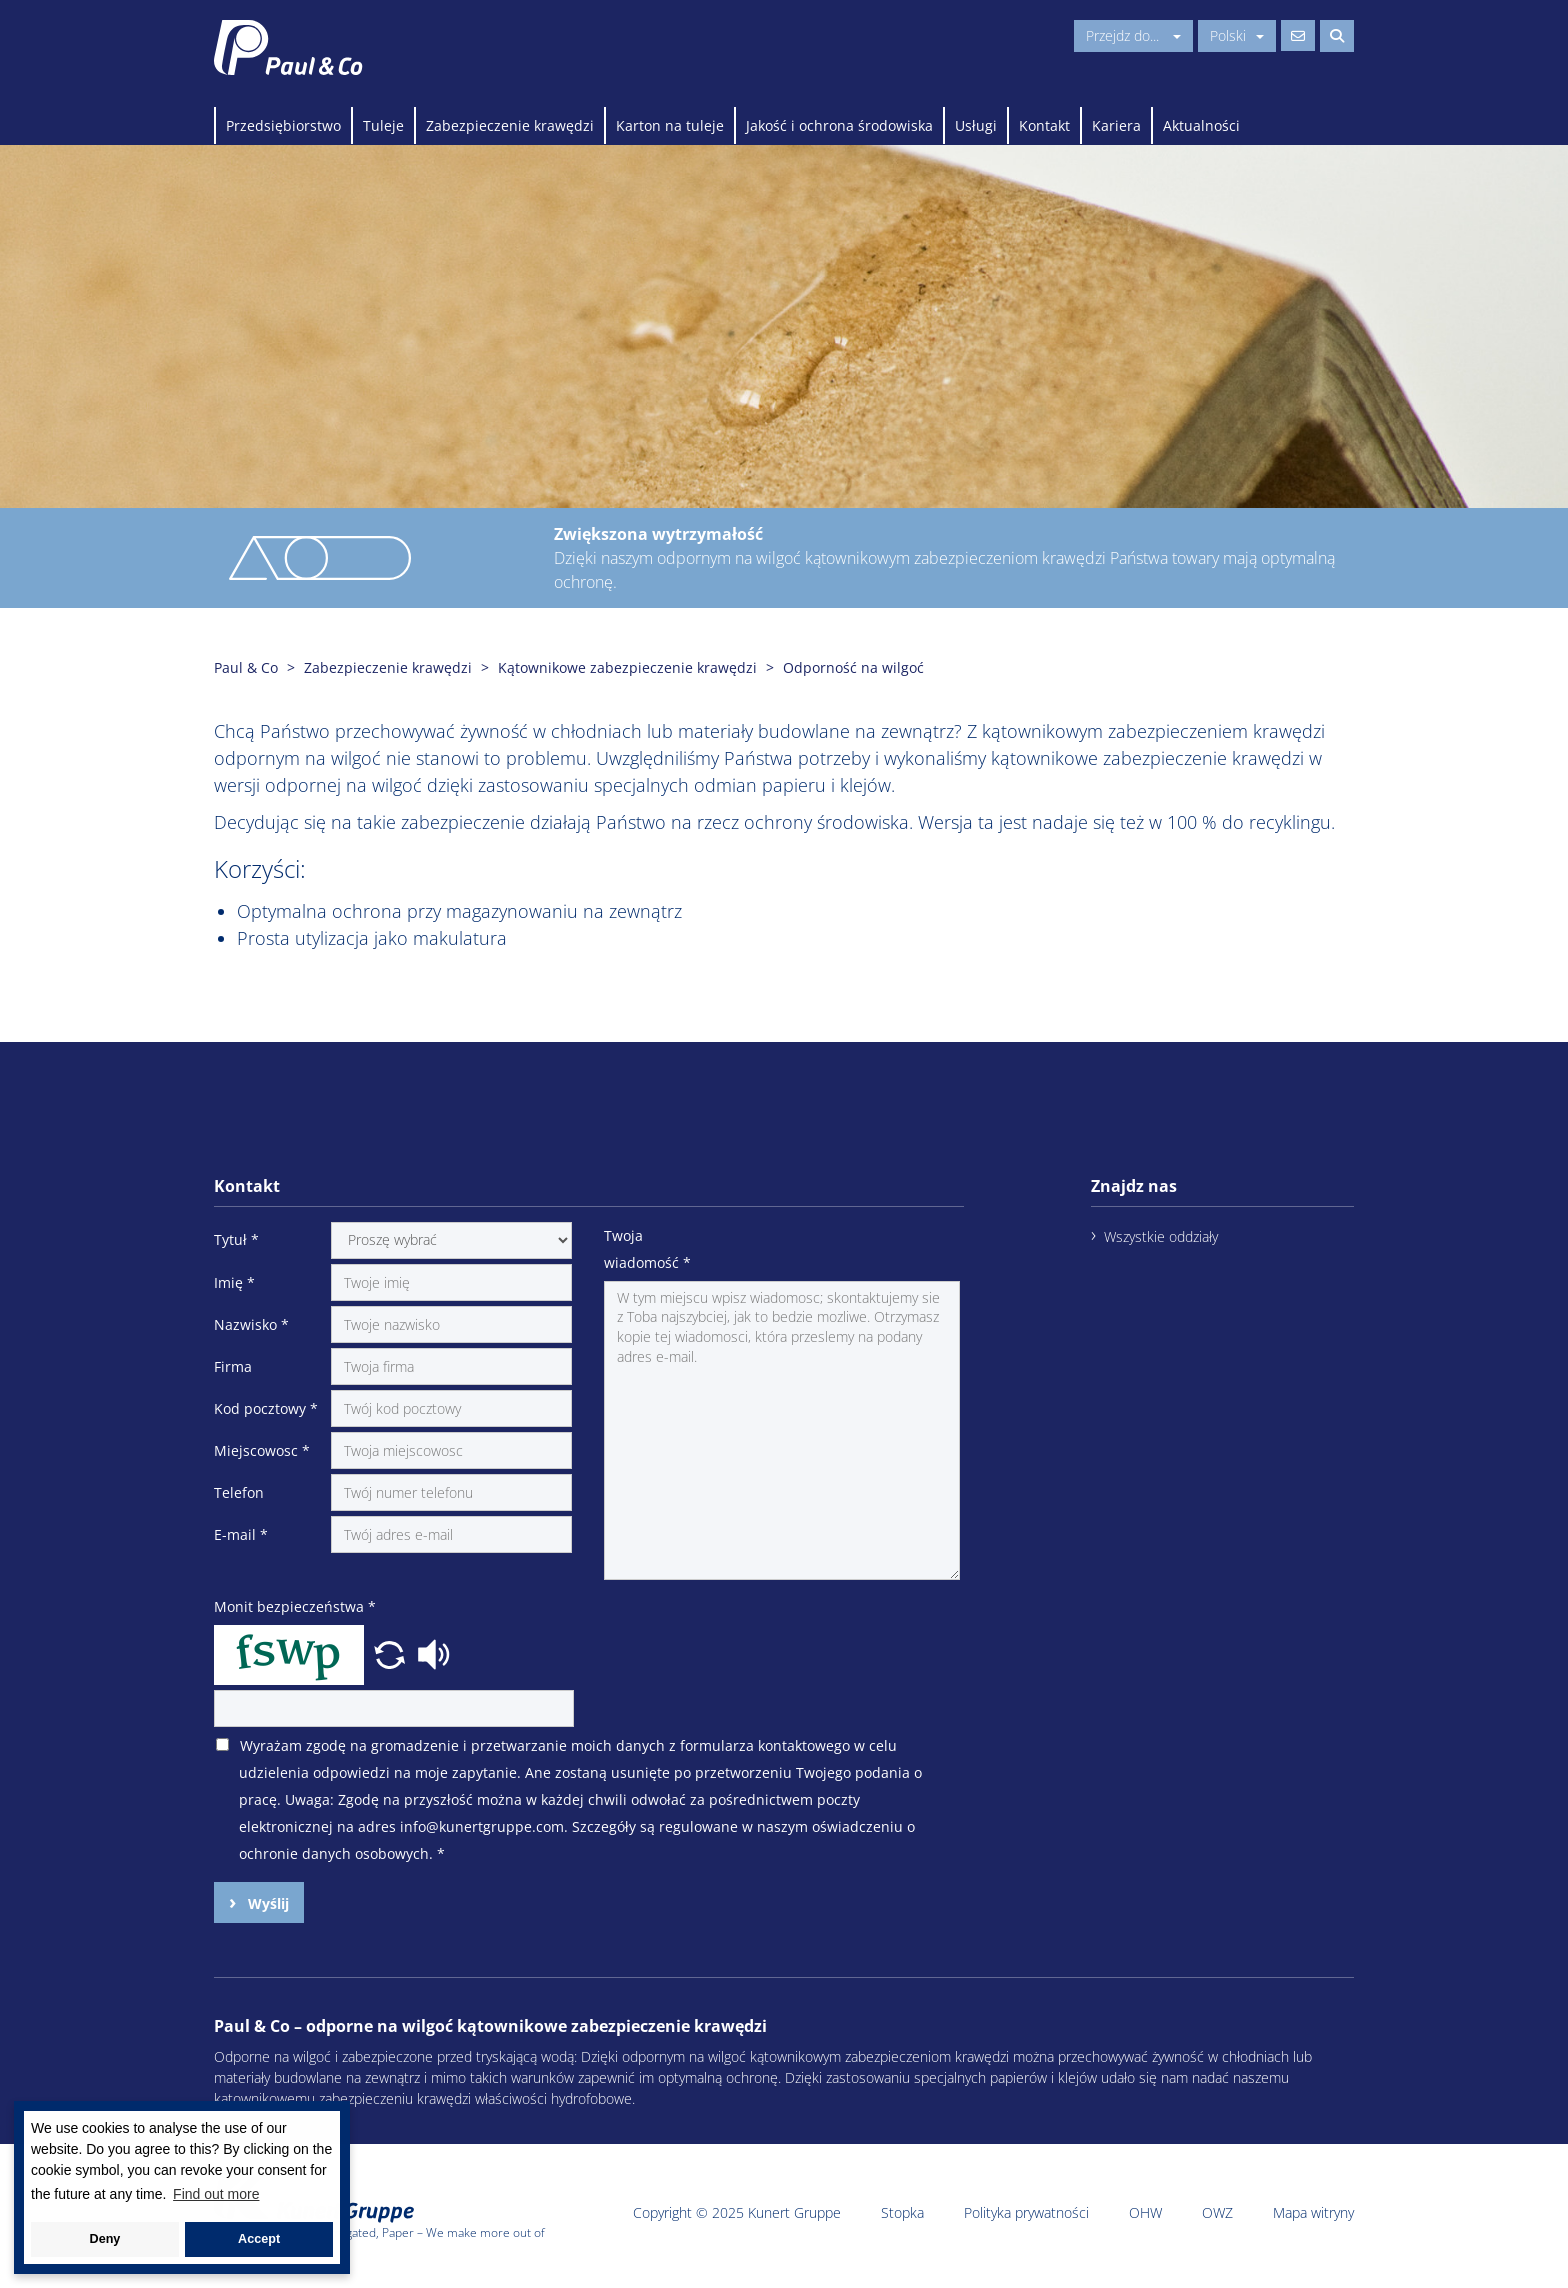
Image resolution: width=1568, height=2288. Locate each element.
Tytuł (236, 1239)
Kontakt (1044, 125)
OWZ (1217, 2212)
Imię (234, 1282)
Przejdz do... (1133, 35)
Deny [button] (105, 2239)
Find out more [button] (216, 2194)
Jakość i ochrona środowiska (839, 125)
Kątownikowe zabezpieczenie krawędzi (627, 667)
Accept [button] (259, 2239)
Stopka (902, 2212)
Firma (233, 1366)
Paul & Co (246, 667)
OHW (1145, 2212)
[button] (392, 1652)
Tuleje (383, 125)
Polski (1237, 35)
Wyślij (266, 1903)
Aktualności (1201, 125)
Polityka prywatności (1026, 2212)
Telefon (239, 1492)
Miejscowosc (262, 1450)
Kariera (1116, 125)
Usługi (976, 125)
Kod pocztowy (266, 1408)
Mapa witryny (1313, 2212)
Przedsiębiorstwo (283, 125)
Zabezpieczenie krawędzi (510, 125)
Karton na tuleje (670, 125)
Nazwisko (251, 1324)
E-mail (241, 1534)
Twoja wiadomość (647, 1249)
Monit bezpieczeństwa (295, 1606)
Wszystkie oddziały (1161, 1236)
